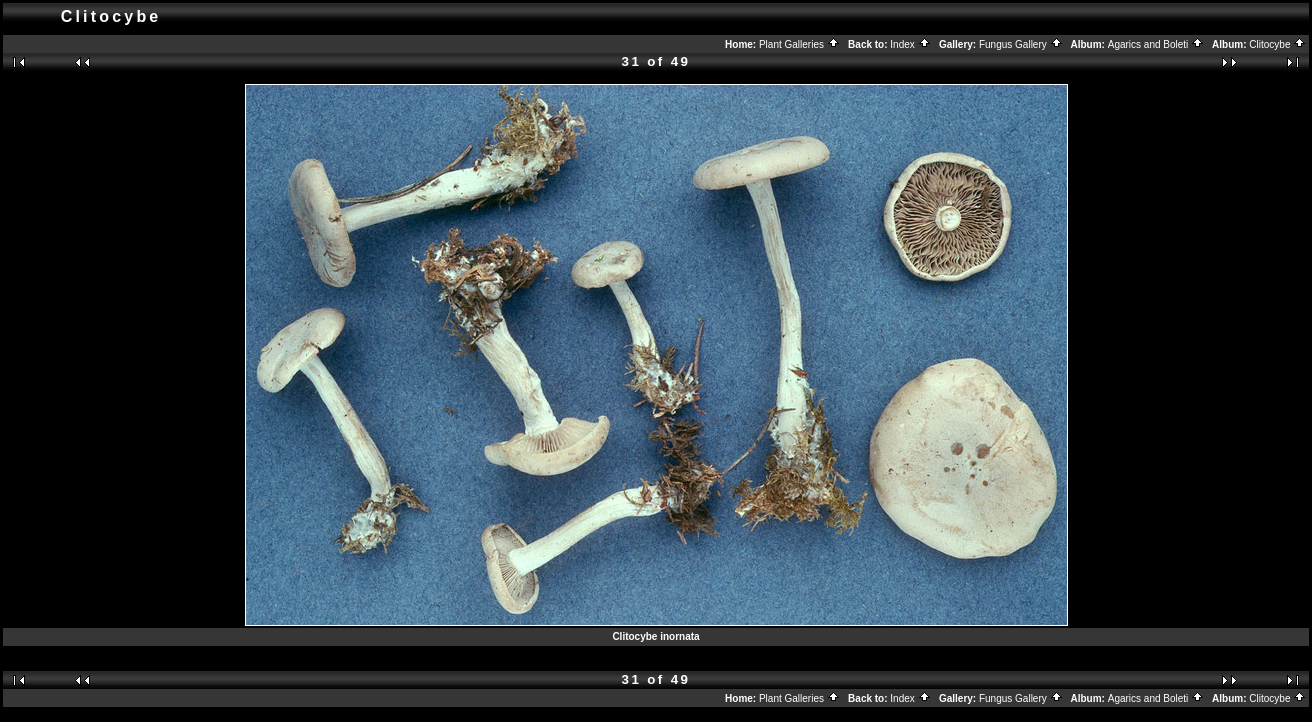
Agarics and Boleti (1156, 44)
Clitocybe (1277, 44)
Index (910, 44)
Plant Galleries (799, 44)
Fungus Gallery (1021, 44)
